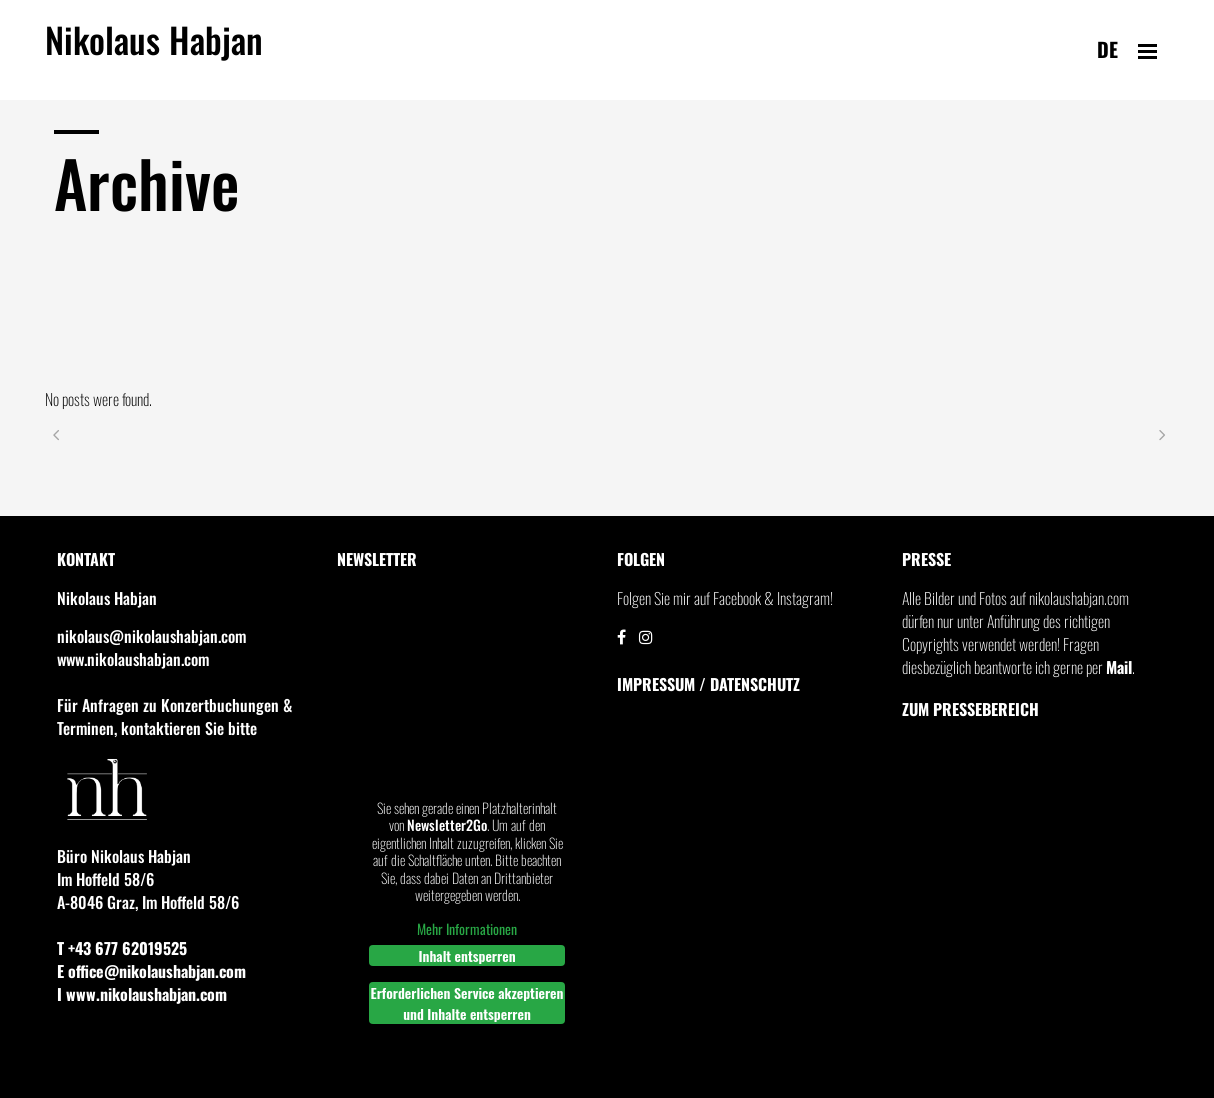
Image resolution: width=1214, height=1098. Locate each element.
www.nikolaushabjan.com (133, 659)
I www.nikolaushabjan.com (142, 994)
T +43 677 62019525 (122, 948)
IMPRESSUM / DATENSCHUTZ (708, 684)
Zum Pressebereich (970, 709)
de (1107, 49)
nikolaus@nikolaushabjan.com (151, 636)
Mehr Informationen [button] (467, 929)
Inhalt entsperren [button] (466, 955)
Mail (1119, 667)
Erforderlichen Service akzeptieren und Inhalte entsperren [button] (467, 1003)
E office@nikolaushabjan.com (151, 971)
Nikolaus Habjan (154, 51)
